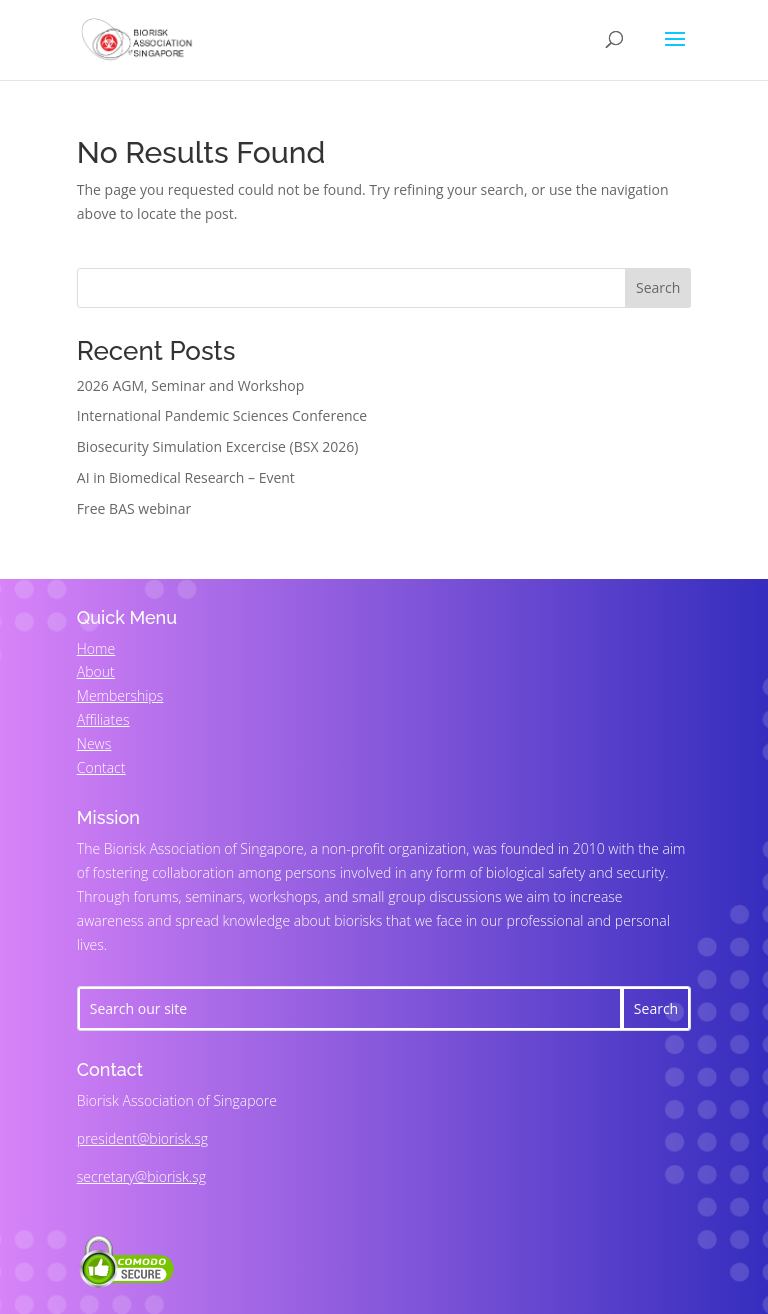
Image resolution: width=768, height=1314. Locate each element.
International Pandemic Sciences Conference (222, 415)
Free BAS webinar (134, 508)
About (96, 671)
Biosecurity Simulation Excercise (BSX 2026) (218, 446)
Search (658, 287)
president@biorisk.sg (142, 1138)
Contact (101, 767)
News (94, 743)
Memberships (120, 695)
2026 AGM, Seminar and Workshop (191, 385)
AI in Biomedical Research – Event (186, 477)
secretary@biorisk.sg (141, 1176)
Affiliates (103, 719)
